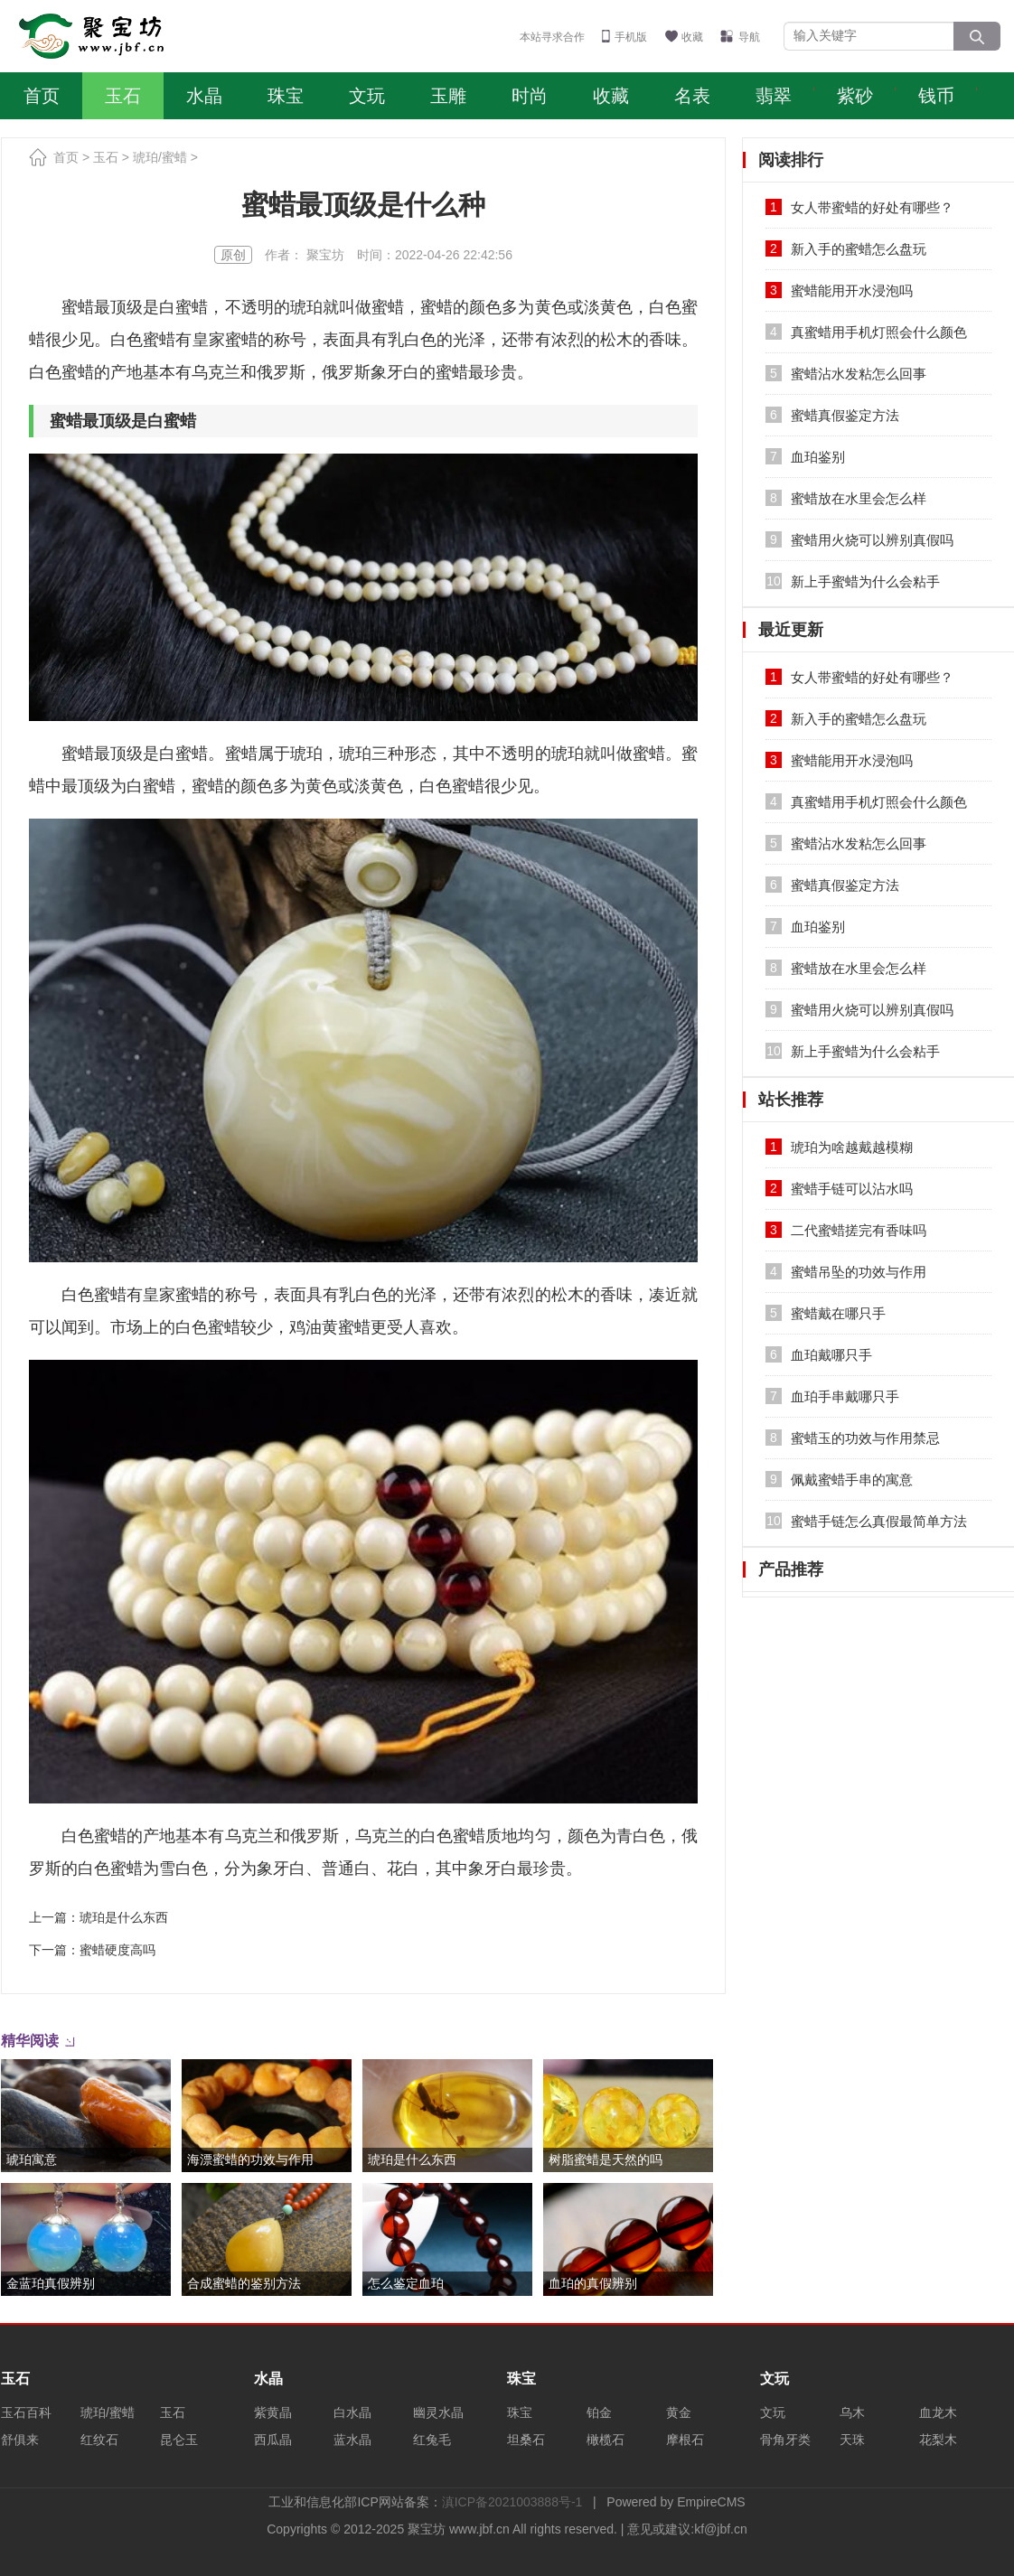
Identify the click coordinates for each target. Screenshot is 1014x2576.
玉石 (123, 96)
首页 (41, 96)
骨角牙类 (785, 2439)
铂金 (599, 2412)
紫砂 (855, 96)
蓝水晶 (352, 2439)
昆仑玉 (179, 2439)
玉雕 (448, 96)
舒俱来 (20, 2439)
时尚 (530, 96)
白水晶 (352, 2412)
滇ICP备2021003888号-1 (512, 2502)
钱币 (936, 96)
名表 (692, 96)
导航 (749, 37)
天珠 (852, 2439)
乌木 (852, 2412)
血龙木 (938, 2412)
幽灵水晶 (438, 2412)
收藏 (692, 37)
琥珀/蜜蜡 (160, 157)
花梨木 (938, 2439)
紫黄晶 (273, 2412)
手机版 (631, 37)
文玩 (367, 96)
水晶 (204, 96)
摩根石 (685, 2439)
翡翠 (774, 96)
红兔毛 (432, 2439)
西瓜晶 (273, 2439)
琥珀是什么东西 (124, 1917)
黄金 (678, 2412)
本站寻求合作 (552, 37)
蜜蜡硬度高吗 (117, 1950)
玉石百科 (26, 2412)
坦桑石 (526, 2439)
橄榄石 (605, 2439)
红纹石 (99, 2439)
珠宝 (286, 96)
